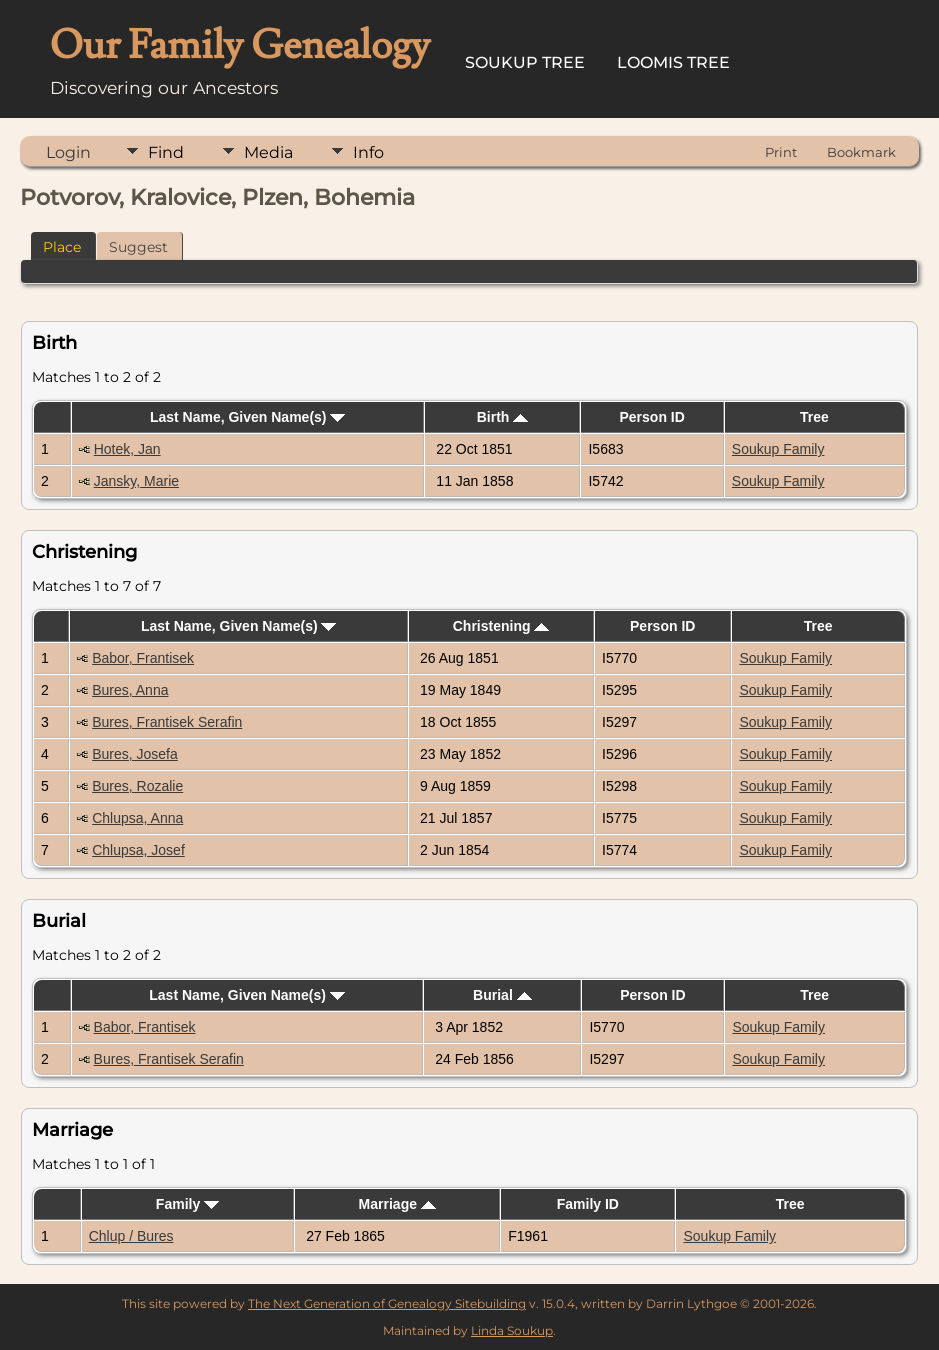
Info (368, 152)
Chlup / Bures (131, 1236)
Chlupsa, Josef (138, 850)
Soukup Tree (525, 62)
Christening (501, 626)
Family (187, 1204)
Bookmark (861, 152)
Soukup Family (778, 449)
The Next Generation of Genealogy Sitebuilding (387, 1303)
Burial (502, 995)
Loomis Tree (673, 62)
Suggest (138, 247)
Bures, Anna (130, 690)
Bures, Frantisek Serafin (167, 722)
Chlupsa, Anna (137, 818)
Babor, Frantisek (143, 658)
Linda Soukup (512, 1330)
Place (62, 247)
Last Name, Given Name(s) (248, 417)
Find (166, 152)
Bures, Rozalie (137, 786)
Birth (503, 417)
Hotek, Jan (127, 449)
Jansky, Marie (136, 481)
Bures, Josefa (135, 754)
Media (268, 152)
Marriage (397, 1204)
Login (68, 152)
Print (781, 152)
